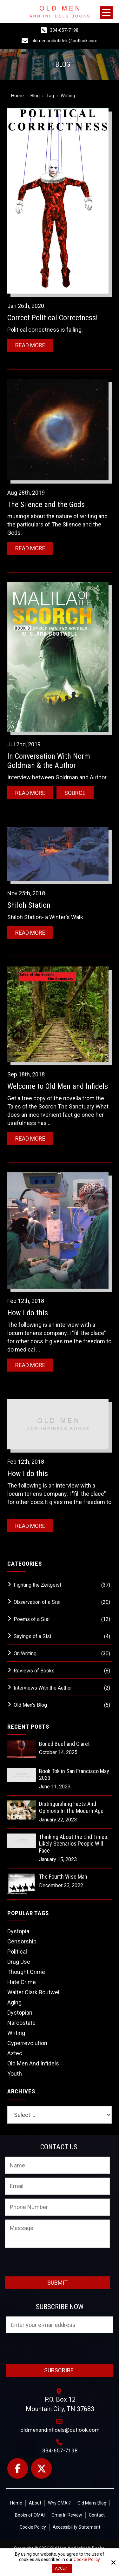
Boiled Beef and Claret (64, 1743)
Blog (35, 95)
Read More (30, 345)
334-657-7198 (64, 30)
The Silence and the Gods (46, 504)
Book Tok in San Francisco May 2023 (74, 1774)
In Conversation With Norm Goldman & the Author (48, 761)
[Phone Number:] (57, 2207)
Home (17, 95)
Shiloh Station (28, 905)
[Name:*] (57, 2165)
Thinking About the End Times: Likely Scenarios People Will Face (74, 1844)
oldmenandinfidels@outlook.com (64, 40)
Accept (62, 2568)
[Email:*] (57, 2186)
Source (75, 793)
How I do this (27, 1312)
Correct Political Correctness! (52, 317)
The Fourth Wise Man (63, 1876)
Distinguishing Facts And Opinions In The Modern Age (71, 1807)
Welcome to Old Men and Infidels (57, 1086)
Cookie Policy (87, 2559)
